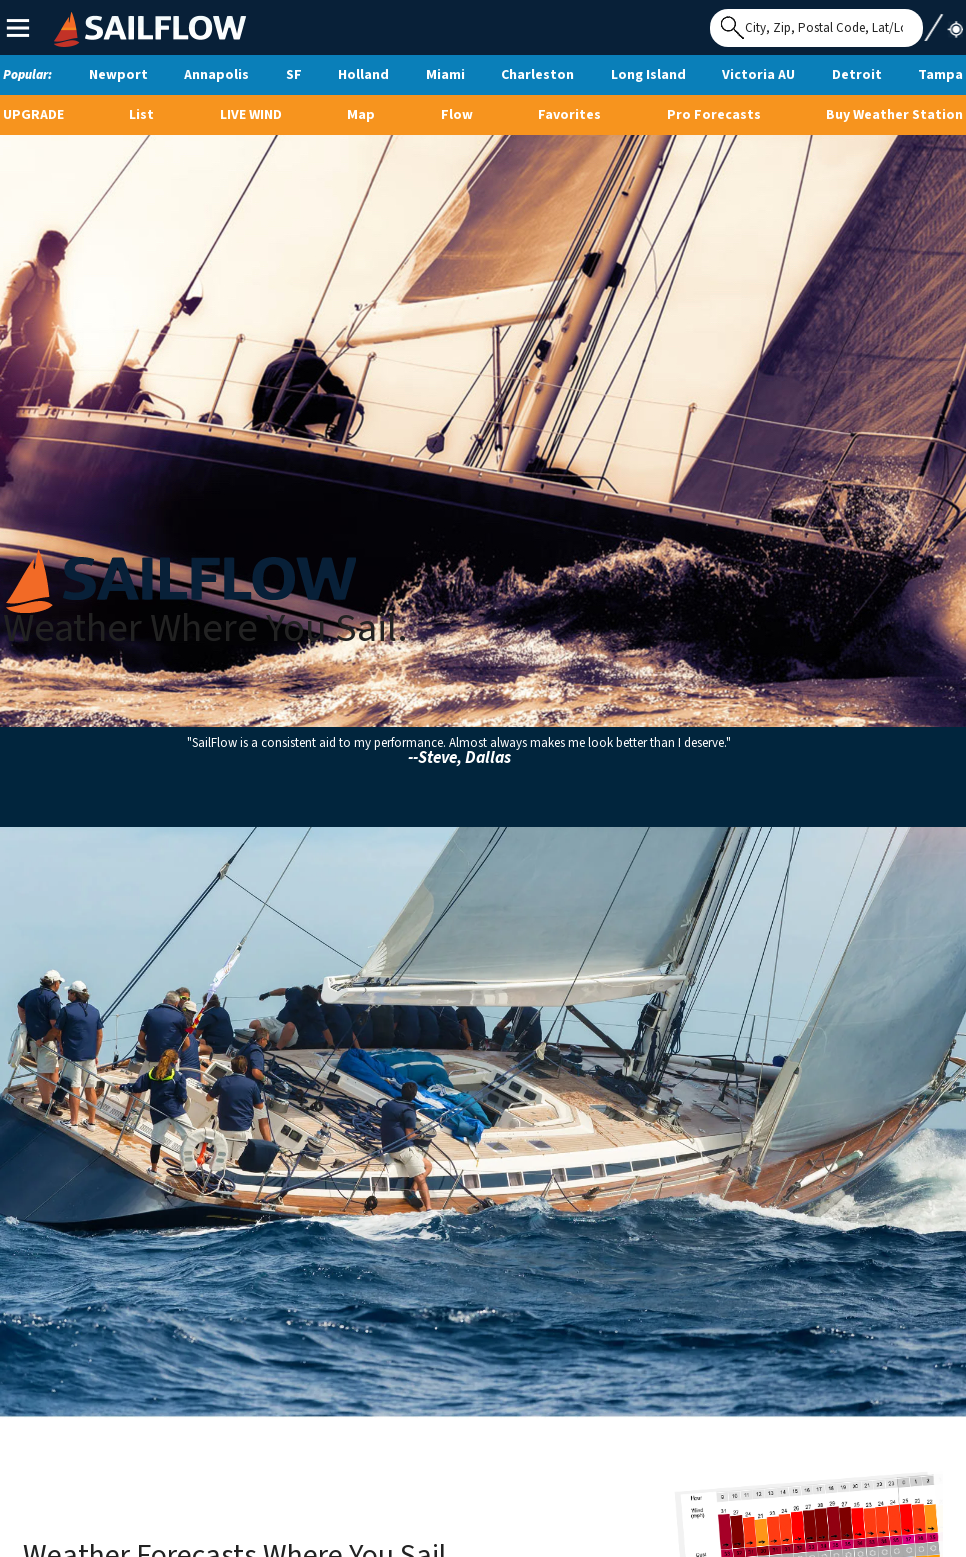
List (141, 115)
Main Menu (17, 27)
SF (294, 75)
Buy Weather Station (894, 115)
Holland (363, 75)
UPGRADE (33, 115)
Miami (445, 75)
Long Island (648, 75)
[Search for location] (816, 28)
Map (361, 115)
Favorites (569, 115)
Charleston (537, 75)
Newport (118, 75)
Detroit (857, 75)
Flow (457, 115)
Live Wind (251, 115)
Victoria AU (758, 75)
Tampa (940, 75)
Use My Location (943, 22)
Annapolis (216, 75)
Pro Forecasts (714, 115)
